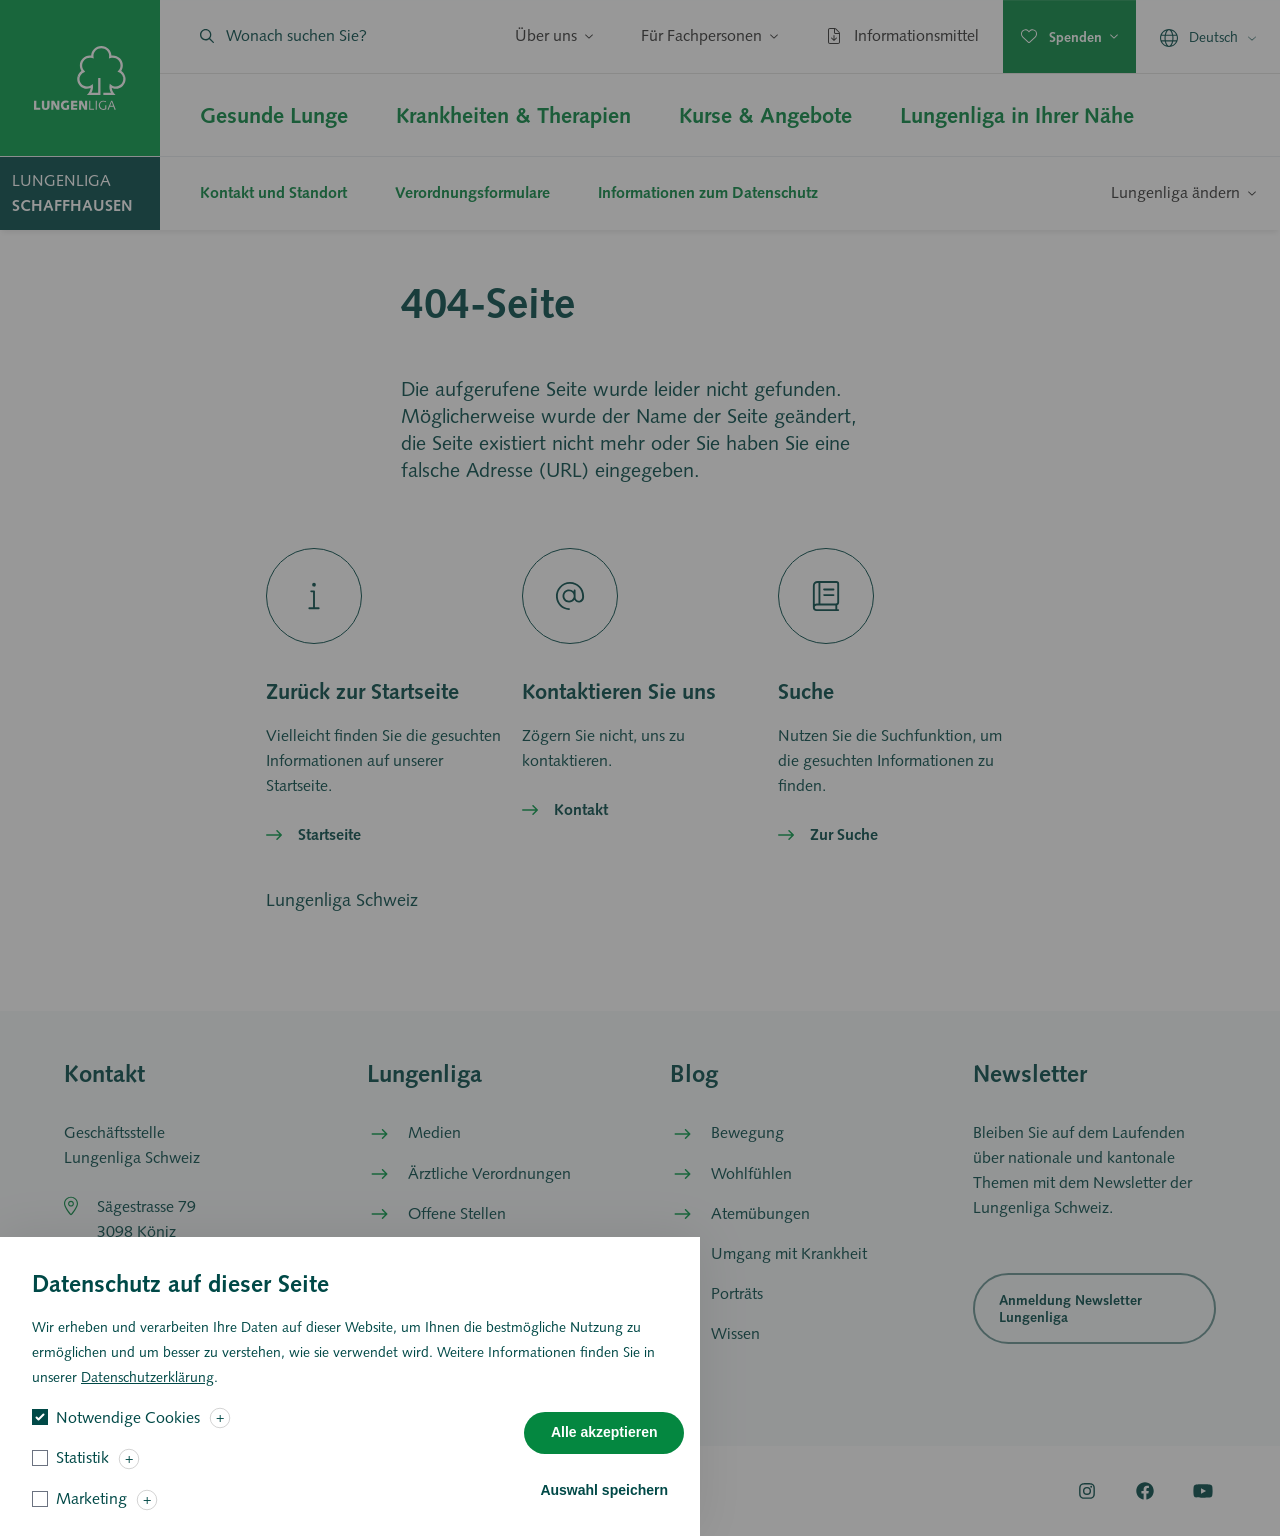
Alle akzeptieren (604, 1449)
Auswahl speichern (604, 1506)
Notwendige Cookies (128, 1433)
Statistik (82, 1474)
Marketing (91, 1514)
